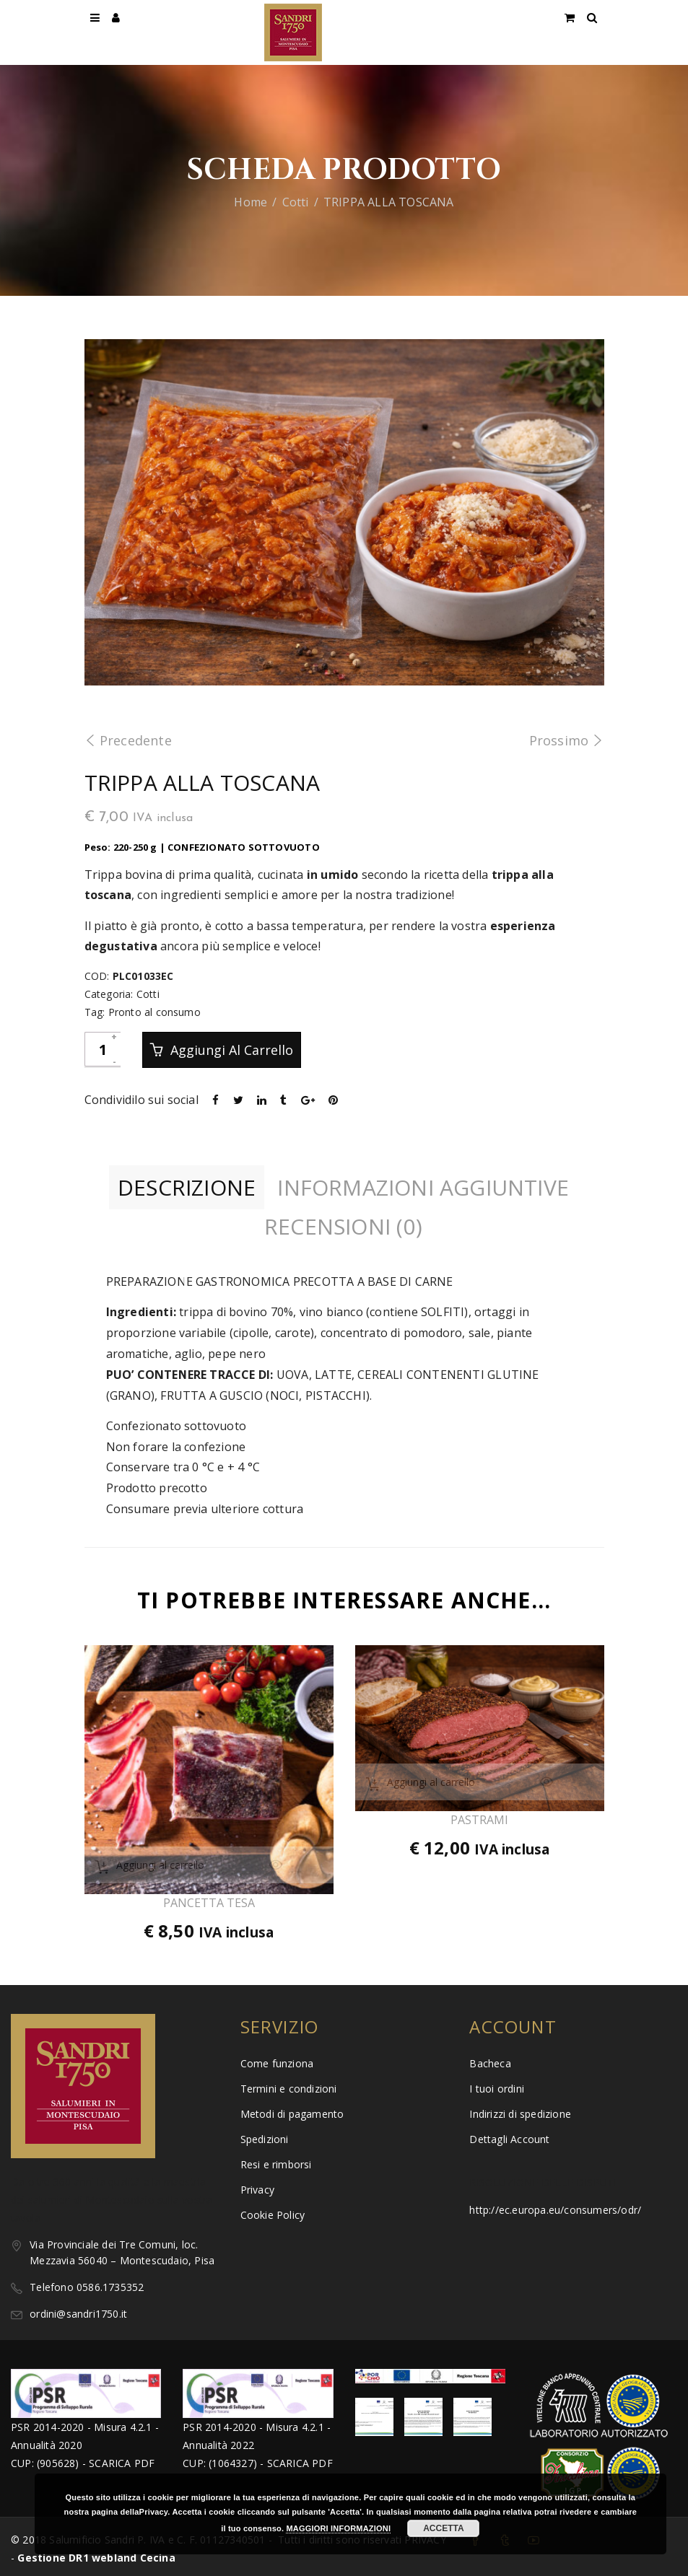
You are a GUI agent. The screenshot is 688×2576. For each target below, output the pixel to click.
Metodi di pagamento (292, 2114)
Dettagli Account (509, 2139)
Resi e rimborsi (276, 2164)
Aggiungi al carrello (230, 1050)
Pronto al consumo (154, 1012)
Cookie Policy (272, 2215)
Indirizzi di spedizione (520, 2114)
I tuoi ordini (496, 2088)
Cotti (295, 202)
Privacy (257, 2189)
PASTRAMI (479, 1820)
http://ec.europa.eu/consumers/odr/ (555, 2210)
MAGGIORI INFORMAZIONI (338, 2528)
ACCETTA (443, 2528)
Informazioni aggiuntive (423, 1187)
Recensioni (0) (343, 1226)
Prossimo (566, 740)
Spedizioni (264, 2139)
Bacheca (489, 2063)
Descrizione (187, 1187)
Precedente (128, 740)
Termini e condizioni (288, 2088)
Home (250, 202)
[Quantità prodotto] (102, 1049)
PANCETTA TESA (209, 1903)
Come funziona (277, 2063)
